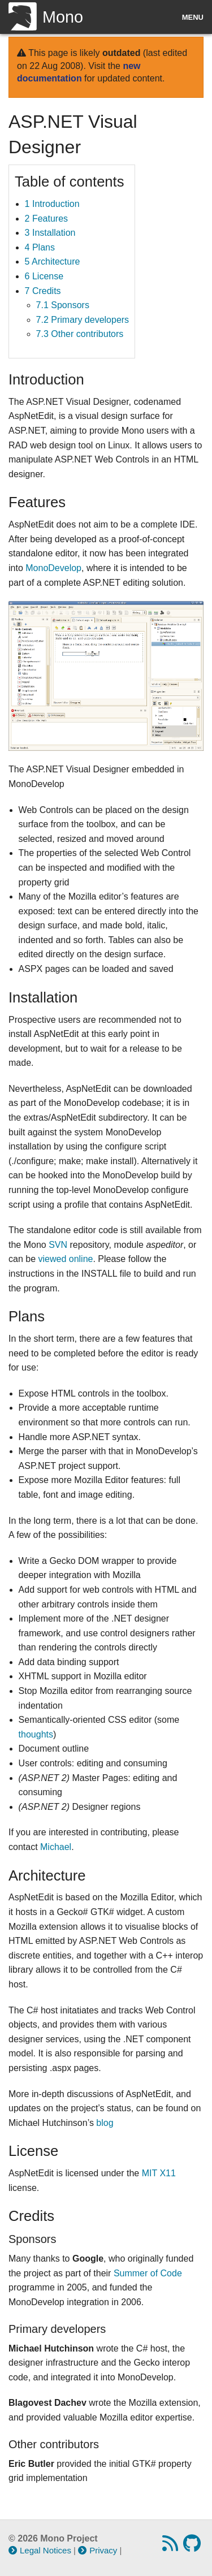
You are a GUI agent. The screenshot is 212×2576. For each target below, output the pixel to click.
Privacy (97, 2550)
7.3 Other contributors (80, 334)
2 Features (46, 218)
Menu (193, 17)
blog (104, 2123)
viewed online (65, 1259)
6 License (44, 276)
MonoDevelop (53, 568)
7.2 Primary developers (82, 320)
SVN (58, 1245)
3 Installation (50, 232)
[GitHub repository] (193, 2547)
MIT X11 (159, 2173)
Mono (45, 17)
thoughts (36, 1734)
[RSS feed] (171, 2547)
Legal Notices (39, 2550)
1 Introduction (52, 204)
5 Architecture (52, 261)
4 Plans (40, 247)
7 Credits (43, 291)
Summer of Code (148, 2273)
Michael (55, 1847)
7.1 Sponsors (62, 305)
